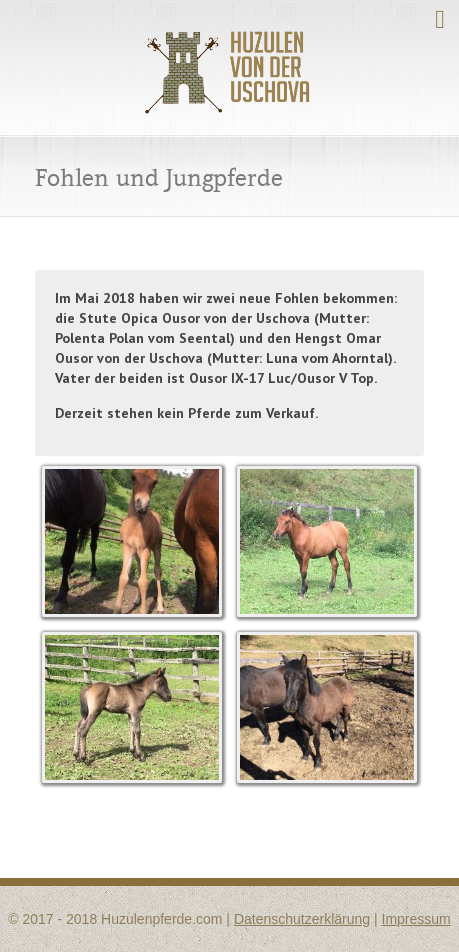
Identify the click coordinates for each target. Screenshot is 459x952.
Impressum (416, 919)
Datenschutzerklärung (302, 919)
